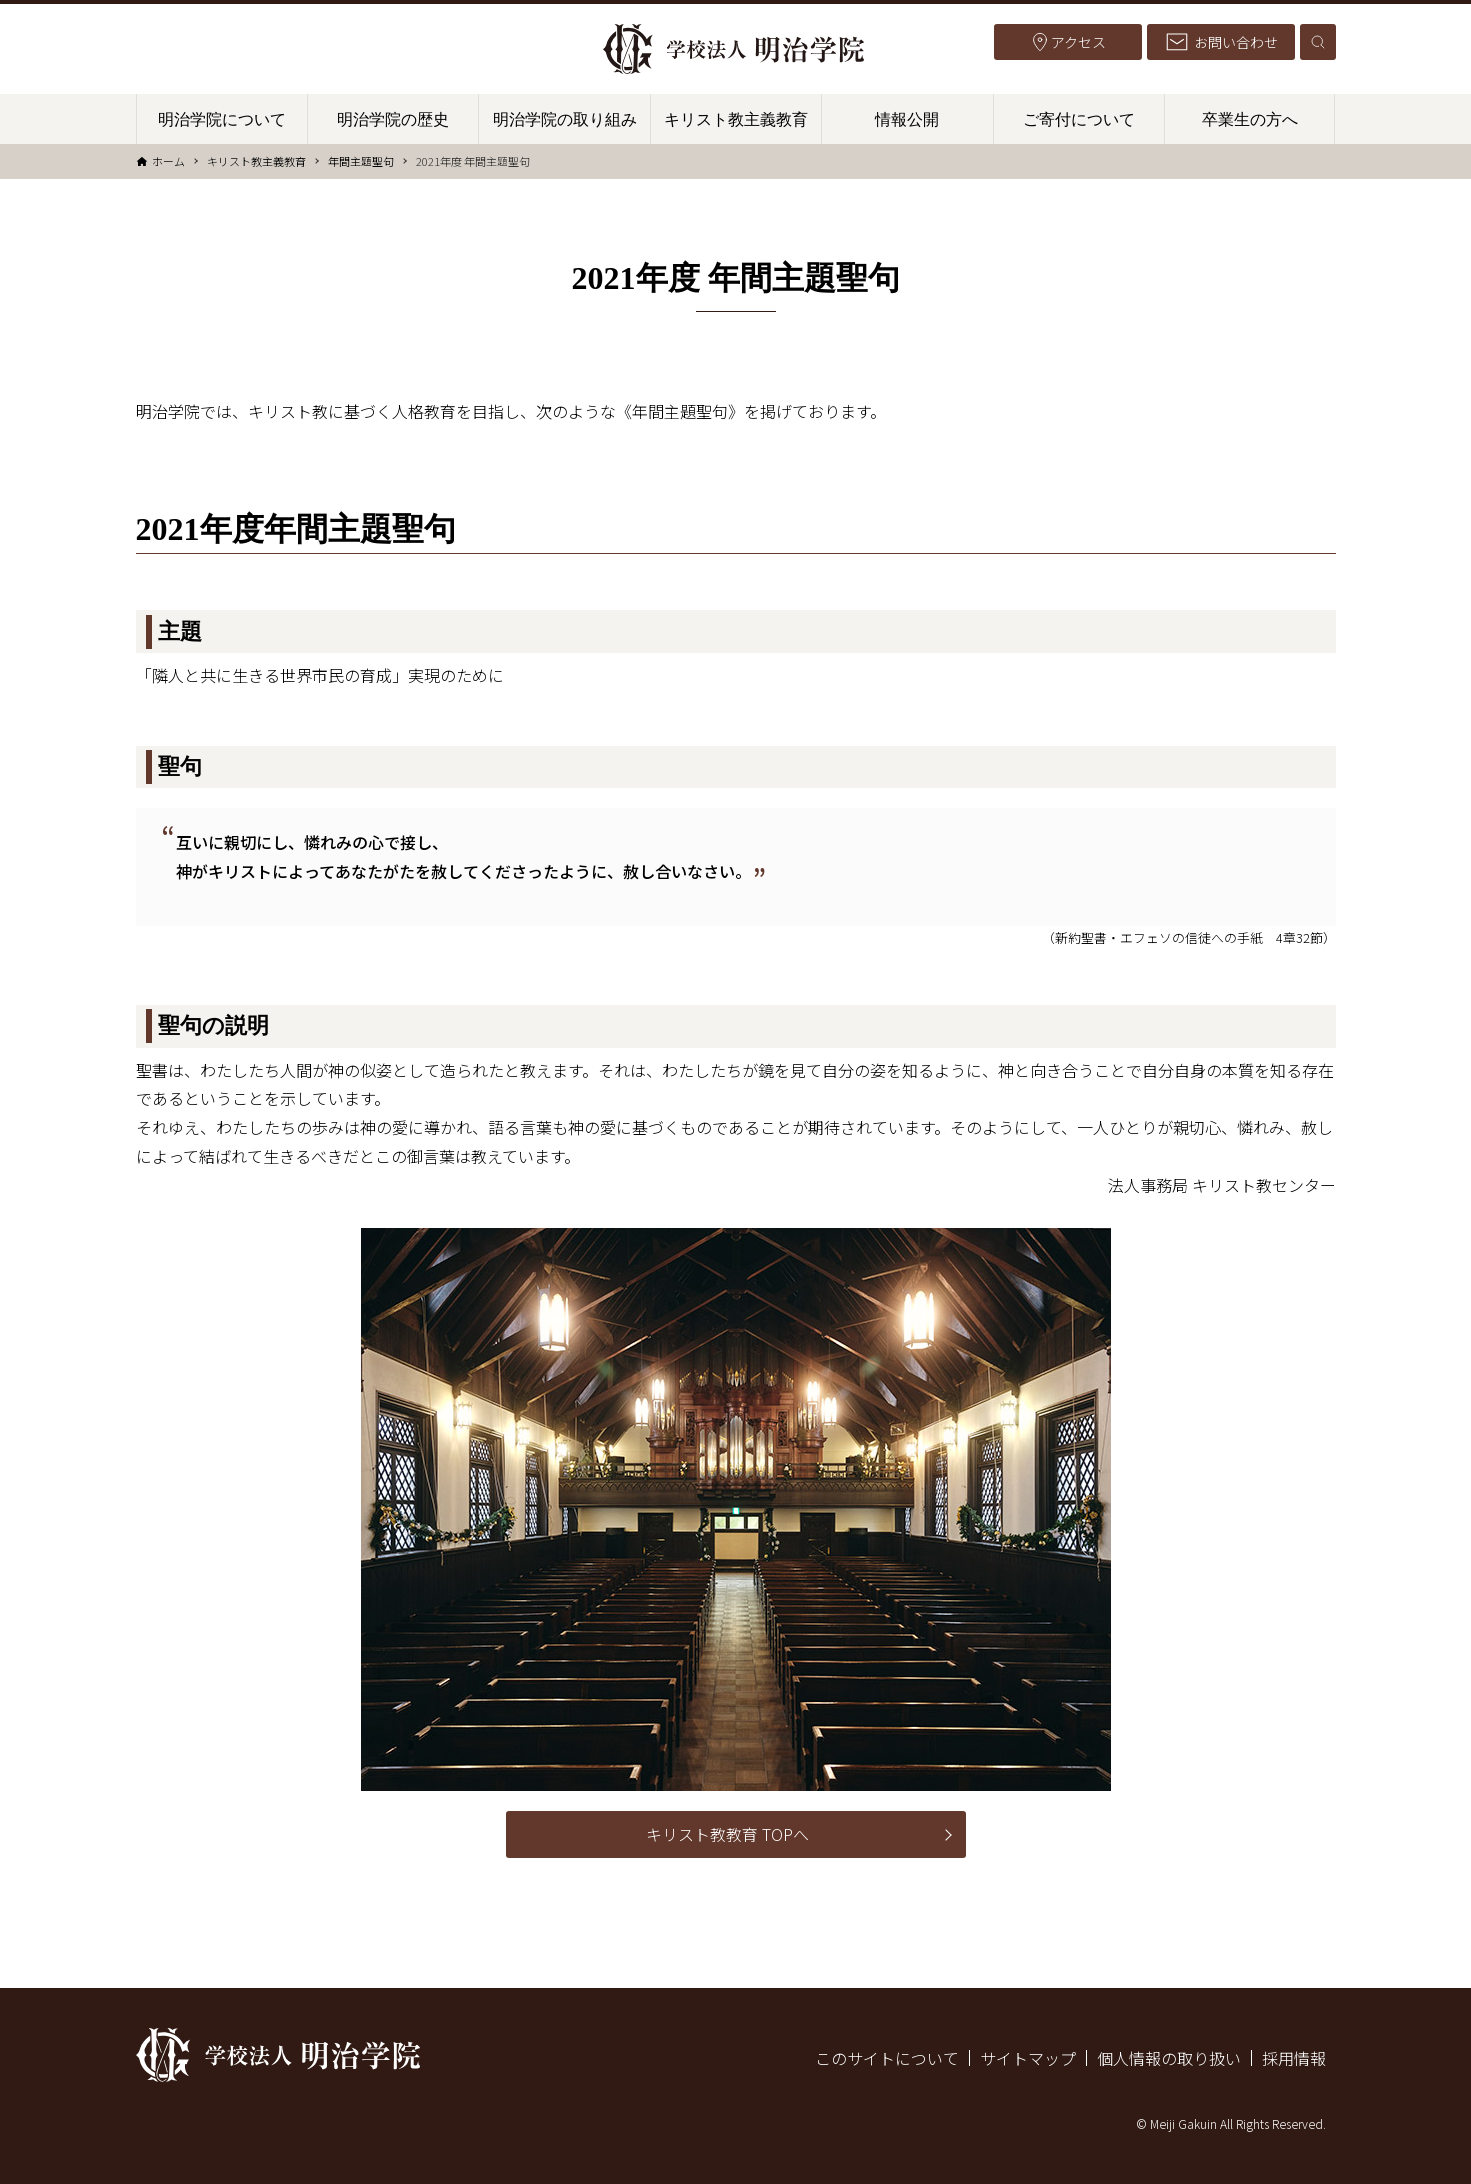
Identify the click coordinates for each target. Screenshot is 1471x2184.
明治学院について (222, 119)
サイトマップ (1028, 2058)
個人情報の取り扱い (1169, 2058)
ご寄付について (1079, 119)
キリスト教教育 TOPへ (727, 1834)
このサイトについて (887, 2058)
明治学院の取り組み (565, 119)
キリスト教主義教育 (736, 119)
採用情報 (1294, 2058)
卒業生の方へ (1250, 119)
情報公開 (907, 119)
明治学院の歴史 (393, 119)
